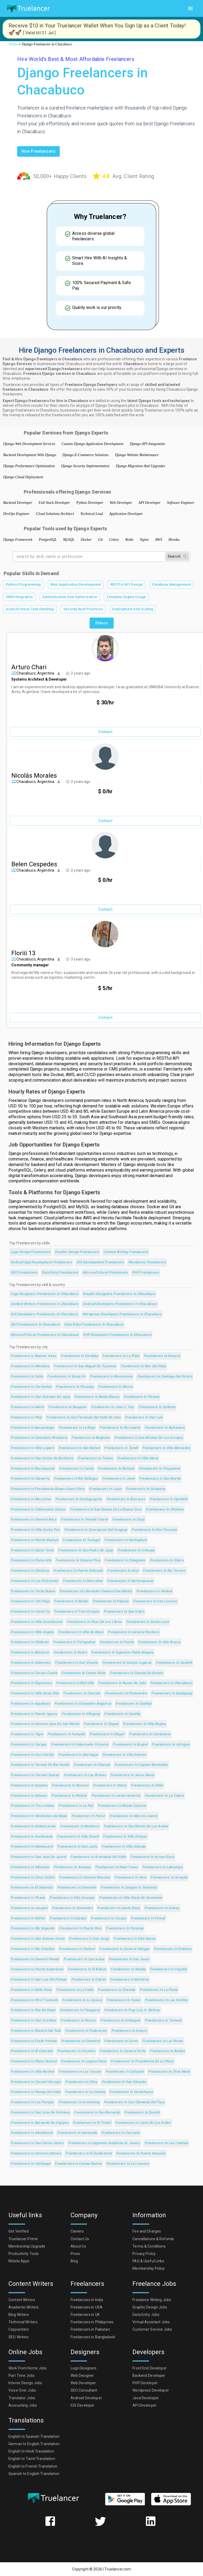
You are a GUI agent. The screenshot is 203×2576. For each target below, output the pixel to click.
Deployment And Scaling (132, 609)
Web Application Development (75, 585)
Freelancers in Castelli (174, 1663)
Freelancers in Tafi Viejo (30, 1601)
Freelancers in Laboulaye (162, 1867)
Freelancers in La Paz (76, 1806)
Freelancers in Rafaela (116, 1469)
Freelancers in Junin (118, 1479)
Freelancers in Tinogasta (80, 2010)
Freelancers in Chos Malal (169, 2072)
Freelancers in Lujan (105, 1489)
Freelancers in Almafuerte (32, 2133)
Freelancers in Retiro (70, 1652)
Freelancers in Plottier (69, 1796)
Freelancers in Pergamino (159, 1469)
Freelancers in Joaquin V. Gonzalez (128, 1888)
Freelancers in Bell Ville (75, 1683)
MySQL (69, 540)
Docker (86, 540)
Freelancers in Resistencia (111, 1377)
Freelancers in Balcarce (30, 1652)
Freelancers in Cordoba (79, 1356)
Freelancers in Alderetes (31, 1663)
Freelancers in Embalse (173, 1949)
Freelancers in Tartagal (81, 1540)
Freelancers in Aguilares (30, 1704)
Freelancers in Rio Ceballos (33, 1949)
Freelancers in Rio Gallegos (76, 1479)
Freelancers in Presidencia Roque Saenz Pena (48, 1489)
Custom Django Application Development (92, 444)
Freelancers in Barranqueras (130, 1581)
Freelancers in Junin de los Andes (143, 2123)
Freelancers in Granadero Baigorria (82, 1704)
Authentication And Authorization (70, 597)
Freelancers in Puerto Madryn (34, 1540)
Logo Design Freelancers (31, 1252)
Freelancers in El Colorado (32, 2051)
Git (100, 540)
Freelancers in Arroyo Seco (152, 1857)
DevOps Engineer (16, 514)
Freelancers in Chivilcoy (30, 1571)
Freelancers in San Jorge (89, 1939)
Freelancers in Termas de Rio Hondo (40, 1765)
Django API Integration (147, 444)
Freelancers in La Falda (75, 1990)
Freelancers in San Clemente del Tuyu (134, 2102)
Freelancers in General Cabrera (36, 2153)
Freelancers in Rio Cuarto (119, 1428)
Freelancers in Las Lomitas (166, 2143)
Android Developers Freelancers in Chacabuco (120, 1304)
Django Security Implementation (85, 466)
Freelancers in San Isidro (124, 1612)
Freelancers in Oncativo (76, 2051)
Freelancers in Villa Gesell (78, 1837)
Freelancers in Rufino (28, 1918)
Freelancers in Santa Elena (118, 1908)
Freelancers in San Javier (129, 1959)
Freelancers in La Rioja (76, 1428)
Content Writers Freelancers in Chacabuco (45, 1304)
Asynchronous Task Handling (29, 609)
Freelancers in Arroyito (169, 1878)
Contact (105, 732)
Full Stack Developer (54, 503)
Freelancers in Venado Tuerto (84, 1520)
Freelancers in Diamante (77, 1888)
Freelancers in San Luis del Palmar (39, 1980)
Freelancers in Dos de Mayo (33, 2010)
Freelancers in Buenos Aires (33, 1356)
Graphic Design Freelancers (77, 1252)
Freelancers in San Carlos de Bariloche (42, 1458)
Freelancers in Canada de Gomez (136, 1673)
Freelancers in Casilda (122, 1714)
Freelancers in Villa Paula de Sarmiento (130, 1898)
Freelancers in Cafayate (124, 2072)
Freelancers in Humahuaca (131, 2092)
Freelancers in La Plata (121, 1356)
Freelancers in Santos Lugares (127, 1663)
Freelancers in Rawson (70, 1785)
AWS (158, 540)
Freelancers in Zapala (101, 1724)
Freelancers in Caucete (82, 1693)
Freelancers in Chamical (80, 2041)
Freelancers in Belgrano (90, 1438)
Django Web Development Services (29, 444)
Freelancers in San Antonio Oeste (38, 1939)
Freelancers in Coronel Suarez (35, 1775)
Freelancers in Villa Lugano (32, 1448)
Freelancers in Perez (88, 1816)
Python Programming (23, 585)
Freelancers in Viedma (154, 1591)
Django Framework (18, 540)
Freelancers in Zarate (76, 1469)
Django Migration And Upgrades (140, 466)
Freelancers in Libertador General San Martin (95, 1591)
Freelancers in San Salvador (124, 2082)
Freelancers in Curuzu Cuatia (34, 1673)
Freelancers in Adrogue (171, 1745)
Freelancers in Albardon (30, 1867)
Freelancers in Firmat (148, 1918)
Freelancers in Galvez (162, 1908)
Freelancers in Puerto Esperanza (37, 1969)
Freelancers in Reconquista (33, 1469)
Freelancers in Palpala (110, 1601)
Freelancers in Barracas (125, 1499)
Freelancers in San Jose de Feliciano (40, 2113)
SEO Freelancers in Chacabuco (35, 1325)
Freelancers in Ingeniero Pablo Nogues (122, 1652)
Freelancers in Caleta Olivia (83, 1673)
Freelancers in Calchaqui (31, 2164)
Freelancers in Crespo (108, 1918)
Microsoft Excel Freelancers (105, 1273)
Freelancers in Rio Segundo (33, 1928)
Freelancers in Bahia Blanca (96, 1397)
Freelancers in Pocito (117, 1642)
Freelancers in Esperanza (31, 1683)
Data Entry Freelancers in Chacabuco (93, 1325)
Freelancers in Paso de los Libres (94, 1622)
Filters (102, 623)
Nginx (144, 540)
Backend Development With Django (29, 455)
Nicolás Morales (34, 775)
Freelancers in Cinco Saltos (33, 1878)
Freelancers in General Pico (77, 1560)
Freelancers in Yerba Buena (33, 1591)
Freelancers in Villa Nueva (134, 1939)
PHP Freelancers (145, 1273)
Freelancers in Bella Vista (31, 1990)
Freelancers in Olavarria (30, 1479)
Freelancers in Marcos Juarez (133, 1816)
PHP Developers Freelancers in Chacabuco (117, 1335)
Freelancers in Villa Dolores (124, 1755)
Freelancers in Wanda (127, 1969)
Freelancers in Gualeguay (171, 1693)
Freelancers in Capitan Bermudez (141, 1765)
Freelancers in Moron (115, 1387)
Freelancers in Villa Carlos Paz (35, 1530)
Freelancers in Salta (27, 1377)
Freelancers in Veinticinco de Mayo (39, 1816)
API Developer (150, 503)
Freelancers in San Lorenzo (155, 1601)
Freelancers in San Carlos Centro (37, 2143)
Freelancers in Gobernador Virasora (80, 1745)
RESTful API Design (126, 585)
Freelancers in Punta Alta (31, 1560)
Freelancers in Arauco (129, 2031)
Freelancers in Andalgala (120, 2020)
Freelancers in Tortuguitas (74, 1642)
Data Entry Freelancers (60, 1273)
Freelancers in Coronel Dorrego (36, 2082)
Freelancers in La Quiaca (82, 2000)
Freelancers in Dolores (29, 1796)
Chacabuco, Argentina (35, 673)
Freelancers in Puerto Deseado (141, 2153)
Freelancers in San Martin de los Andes (136, 1826)
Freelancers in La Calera (164, 1796)
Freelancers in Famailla (66, 1734)
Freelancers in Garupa (29, 1745)
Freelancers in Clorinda (116, 1990)
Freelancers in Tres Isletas (32, 1806)
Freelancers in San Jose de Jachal (38, 1857)
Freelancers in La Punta (159, 1990)
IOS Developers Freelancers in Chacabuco (44, 1314)
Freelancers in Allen (147, 1785)
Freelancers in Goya (128, 1520)
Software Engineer (180, 503)
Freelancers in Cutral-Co (30, 1612)
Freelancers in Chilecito (30, 1642)
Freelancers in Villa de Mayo (80, 1632)
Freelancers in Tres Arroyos (76, 1612)
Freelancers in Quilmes (157, 1407)
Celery (114, 540)
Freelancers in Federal (77, 1949)
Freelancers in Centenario (150, 1734)
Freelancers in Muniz (110, 1785)
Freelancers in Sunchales (72, 1908)
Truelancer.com (117, 2569)
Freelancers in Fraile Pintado (34, 2041)
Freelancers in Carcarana (83, 1959)
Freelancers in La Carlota (85, 2092)
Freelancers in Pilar (26, 1417)
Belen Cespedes (34, 864)
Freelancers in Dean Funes (116, 1867)
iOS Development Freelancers (100, 1262)
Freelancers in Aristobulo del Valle (98, 1857)
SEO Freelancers (24, 1273)
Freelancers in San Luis (144, 1417)
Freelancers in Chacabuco (171, 1683)
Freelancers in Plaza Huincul (34, 2061)
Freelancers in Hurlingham (125, 1540)
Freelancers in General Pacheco (133, 1632)
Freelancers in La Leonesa (127, 2164)
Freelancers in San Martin (160, 1479)
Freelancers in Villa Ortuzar (125, 1837)
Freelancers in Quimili (141, 2113)
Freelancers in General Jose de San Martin (45, 1724)
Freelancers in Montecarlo (32, 1847)
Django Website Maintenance (137, 455)
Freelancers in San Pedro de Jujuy (85, 1550)
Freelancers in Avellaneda (31, 1837)
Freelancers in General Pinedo (35, 1959)
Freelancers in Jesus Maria (132, 1775)
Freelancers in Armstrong (79, 2102)
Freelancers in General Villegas (124, 1949)
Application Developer (126, 514)
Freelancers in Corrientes (31, 1387)
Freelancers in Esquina (29, 1785)
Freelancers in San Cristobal (33, 2020)
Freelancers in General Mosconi (84, 1878)
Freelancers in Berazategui (32, 1428)
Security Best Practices (83, 609)
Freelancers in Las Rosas (162, 2041)
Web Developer (120, 503)
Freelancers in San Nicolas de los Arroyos (148, 1438)
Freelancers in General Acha (122, 2051)
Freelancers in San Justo (77, 1847)
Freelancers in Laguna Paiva (83, 2061)
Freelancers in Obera (166, 1560)
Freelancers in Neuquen (67, 1407)
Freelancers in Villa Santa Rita (35, 1693)
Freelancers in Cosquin (29, 1908)
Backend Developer (17, 503)
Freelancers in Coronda (124, 1928)
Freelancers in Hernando (77, 2133)
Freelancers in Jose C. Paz (112, 1407)
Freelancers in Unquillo (168, 1969)
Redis (129, 540)
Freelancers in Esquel (130, 1745)
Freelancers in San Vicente (76, 1663)
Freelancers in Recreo (78, 2020)
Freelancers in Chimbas (165, 1510)
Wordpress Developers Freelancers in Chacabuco (122, 1314)
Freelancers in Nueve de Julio (122, 1683)
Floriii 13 (23, 953)
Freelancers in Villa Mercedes (166, 1448)
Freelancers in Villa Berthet (32, 2072)
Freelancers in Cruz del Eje (32, 1755)
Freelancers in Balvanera (165, 1428)
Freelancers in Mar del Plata (143, 1366)
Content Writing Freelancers (125, 1252)
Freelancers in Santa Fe (66, 1377)
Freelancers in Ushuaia (136, 1550)
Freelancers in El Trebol (92, 2123)
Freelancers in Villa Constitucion (36, 1622)
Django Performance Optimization (29, 466)
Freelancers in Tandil (121, 1448)
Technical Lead (91, 514)
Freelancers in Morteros (129, 1980)
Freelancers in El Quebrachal (88, 2153)
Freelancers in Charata (91, 1765)
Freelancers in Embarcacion (33, 1826)
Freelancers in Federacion (86, 2031)
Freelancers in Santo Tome (32, 1550)
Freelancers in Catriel (88, 1980)
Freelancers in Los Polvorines (34, 1581)
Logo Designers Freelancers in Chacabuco (45, 1294)
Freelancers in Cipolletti (168, 1499)
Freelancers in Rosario (162, 1356)
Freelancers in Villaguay (80, 1714)
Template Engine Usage (126, 597)
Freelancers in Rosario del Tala (36, 2031)
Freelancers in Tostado (163, 2020)
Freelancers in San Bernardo (97, 2113)
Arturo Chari (29, 667)
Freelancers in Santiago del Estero (164, 1377)
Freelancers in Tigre (27, 1734)
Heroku (173, 540)
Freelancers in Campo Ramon (78, 2164)
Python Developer (89, 503)
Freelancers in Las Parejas (32, 2102)
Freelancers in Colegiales (124, 1560)
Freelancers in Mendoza (30, 1366)
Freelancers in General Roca (33, 1520)
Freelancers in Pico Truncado (34, 2000)
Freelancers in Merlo (27, 1407)
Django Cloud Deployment (23, 477)
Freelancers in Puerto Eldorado (78, 1571)
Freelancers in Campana (145, 1489)
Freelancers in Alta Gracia (159, 1642)
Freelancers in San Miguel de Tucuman (85, 1366)
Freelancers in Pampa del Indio (36, 2092)
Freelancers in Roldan (167, 2051)
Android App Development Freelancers (41, 1262)
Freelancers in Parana (141, 1397)
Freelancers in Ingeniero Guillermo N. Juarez (104, 2143)
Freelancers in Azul (123, 1571)
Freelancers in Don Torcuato (154, 1530)
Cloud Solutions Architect (55, 514)
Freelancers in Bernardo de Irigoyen (40, 2123)
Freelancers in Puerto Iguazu (34, 1714)
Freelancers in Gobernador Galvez (38, 1510)
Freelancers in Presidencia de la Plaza (141, 2061)
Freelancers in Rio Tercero (164, 1571)
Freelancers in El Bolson (87, 1969)
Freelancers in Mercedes (83, 1581)
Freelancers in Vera (130, 1878)
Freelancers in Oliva (81, 2082)
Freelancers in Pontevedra (126, 1693)
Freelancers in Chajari (107, 1734)
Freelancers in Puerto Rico (80, 1928)
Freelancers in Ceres (121, 2041)
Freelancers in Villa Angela (32, 1632)
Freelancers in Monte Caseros (122, 1806)
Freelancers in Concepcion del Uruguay (95, 1530)
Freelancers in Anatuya (72, 1867)
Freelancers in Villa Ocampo (72, 1898)
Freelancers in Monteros (80, 1826)
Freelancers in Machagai (78, 1755)
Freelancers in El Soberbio (32, 1888)
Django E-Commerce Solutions (85, 455)
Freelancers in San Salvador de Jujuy (40, 1397)
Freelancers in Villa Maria (137, 1458)
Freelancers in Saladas (67, 1918)
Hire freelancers (38, 151)
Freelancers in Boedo (71, 1601)
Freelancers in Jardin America (115, 1796)
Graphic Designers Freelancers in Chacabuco (119, 1294)
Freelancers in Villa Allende (123, 1847)
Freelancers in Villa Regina (144, 1724)
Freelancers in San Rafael (79, 1448)
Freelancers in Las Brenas (85, 1775)
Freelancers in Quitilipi (133, 1704)
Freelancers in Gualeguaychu (78, 1499)
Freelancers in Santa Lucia (147, 1622)
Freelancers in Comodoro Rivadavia (39, 1438)
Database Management (171, 585)
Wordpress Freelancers (147, 1262)
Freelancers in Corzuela (120, 2133)
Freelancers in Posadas (75, 1387)
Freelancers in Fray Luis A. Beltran (132, 2010)
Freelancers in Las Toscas (79, 2072)
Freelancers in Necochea (31, 1499)
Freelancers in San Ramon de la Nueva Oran (105, 1510)
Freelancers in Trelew (95, 1458)
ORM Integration (19, 597)
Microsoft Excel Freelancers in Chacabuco (45, 1335)
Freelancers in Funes (123, 2000)
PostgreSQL (48, 540)
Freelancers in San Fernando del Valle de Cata (83, 1417)
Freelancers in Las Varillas (166, 2000)
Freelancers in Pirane (28, 1898)
